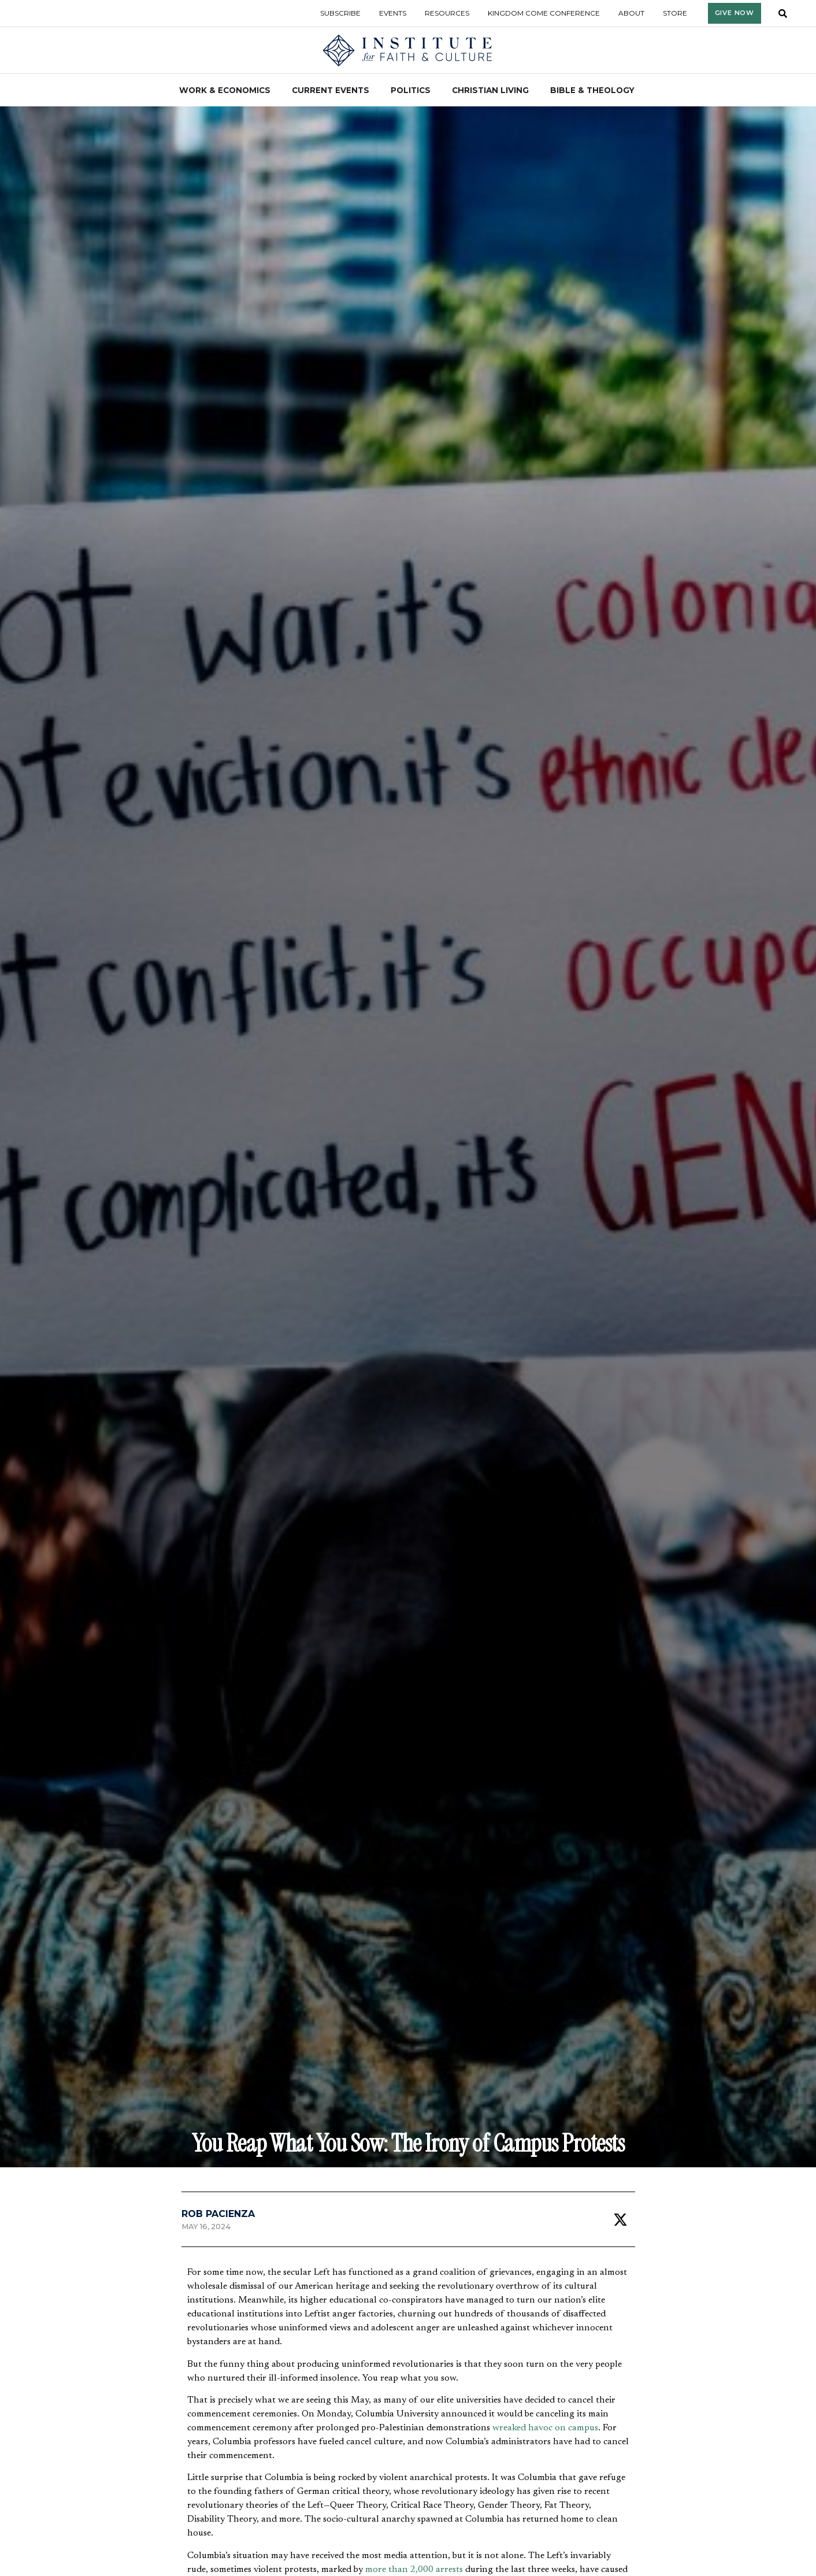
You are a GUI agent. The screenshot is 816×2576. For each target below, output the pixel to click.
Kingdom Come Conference (544, 13)
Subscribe (340, 13)
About (631, 13)
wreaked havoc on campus (545, 2428)
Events (392, 13)
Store (675, 13)
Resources (447, 13)
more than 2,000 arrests (414, 2569)
